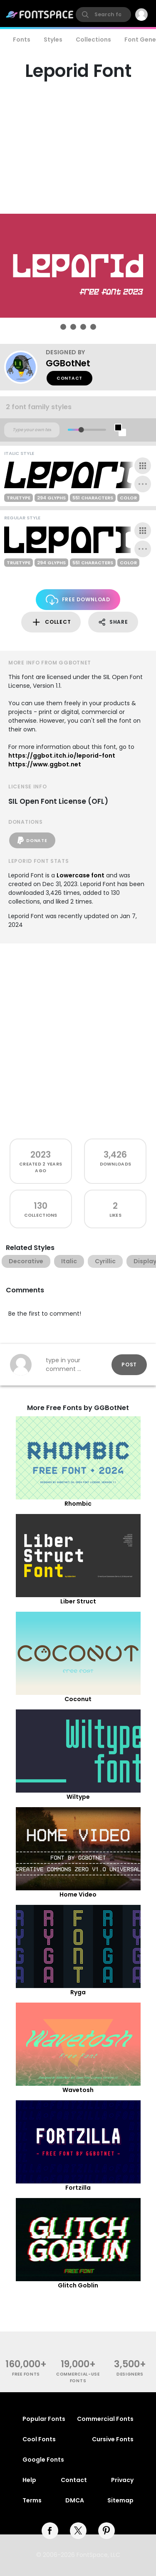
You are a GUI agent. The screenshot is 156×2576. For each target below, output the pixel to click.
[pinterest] (106, 2530)
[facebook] (50, 2530)
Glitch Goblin (78, 2285)
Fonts (21, 39)
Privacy (122, 2480)
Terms (32, 2500)
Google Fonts (43, 2459)
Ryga (78, 1992)
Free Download (78, 600)
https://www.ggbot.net (44, 764)
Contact (69, 378)
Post (129, 1364)
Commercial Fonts (105, 2419)
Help (29, 2480)
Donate (32, 840)
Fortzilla (78, 2187)
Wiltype (78, 1797)
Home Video (78, 1894)
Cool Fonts (39, 2439)
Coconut (78, 1699)
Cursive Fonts (113, 2439)
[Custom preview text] (31, 429)
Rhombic (78, 1503)
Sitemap (120, 2500)
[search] (103, 14)
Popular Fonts (43, 2419)
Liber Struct (78, 1601)
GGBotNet (68, 363)
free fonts (26, 2374)
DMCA (74, 2500)
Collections (93, 39)
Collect (51, 622)
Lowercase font (80, 875)
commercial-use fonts (78, 2377)
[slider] (81, 429)
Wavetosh (78, 2090)
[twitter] (78, 2530)
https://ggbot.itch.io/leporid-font (61, 755)
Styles (53, 39)
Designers (130, 2374)
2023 (40, 1154)
